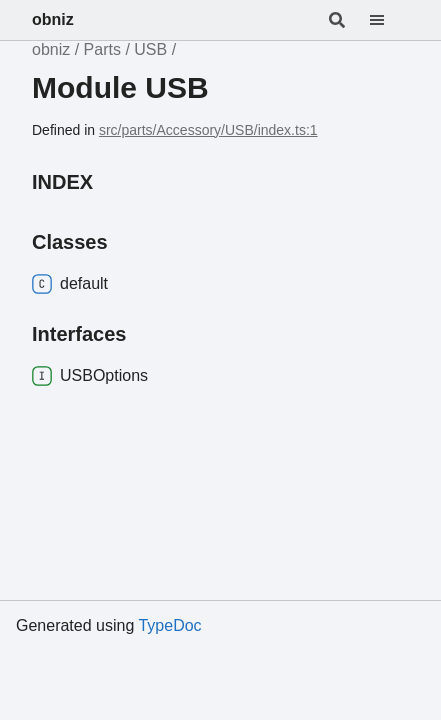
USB (150, 49)
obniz (53, 19)
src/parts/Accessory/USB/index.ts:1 (208, 130)
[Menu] (389, 20)
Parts (102, 49)
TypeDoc (169, 625)
